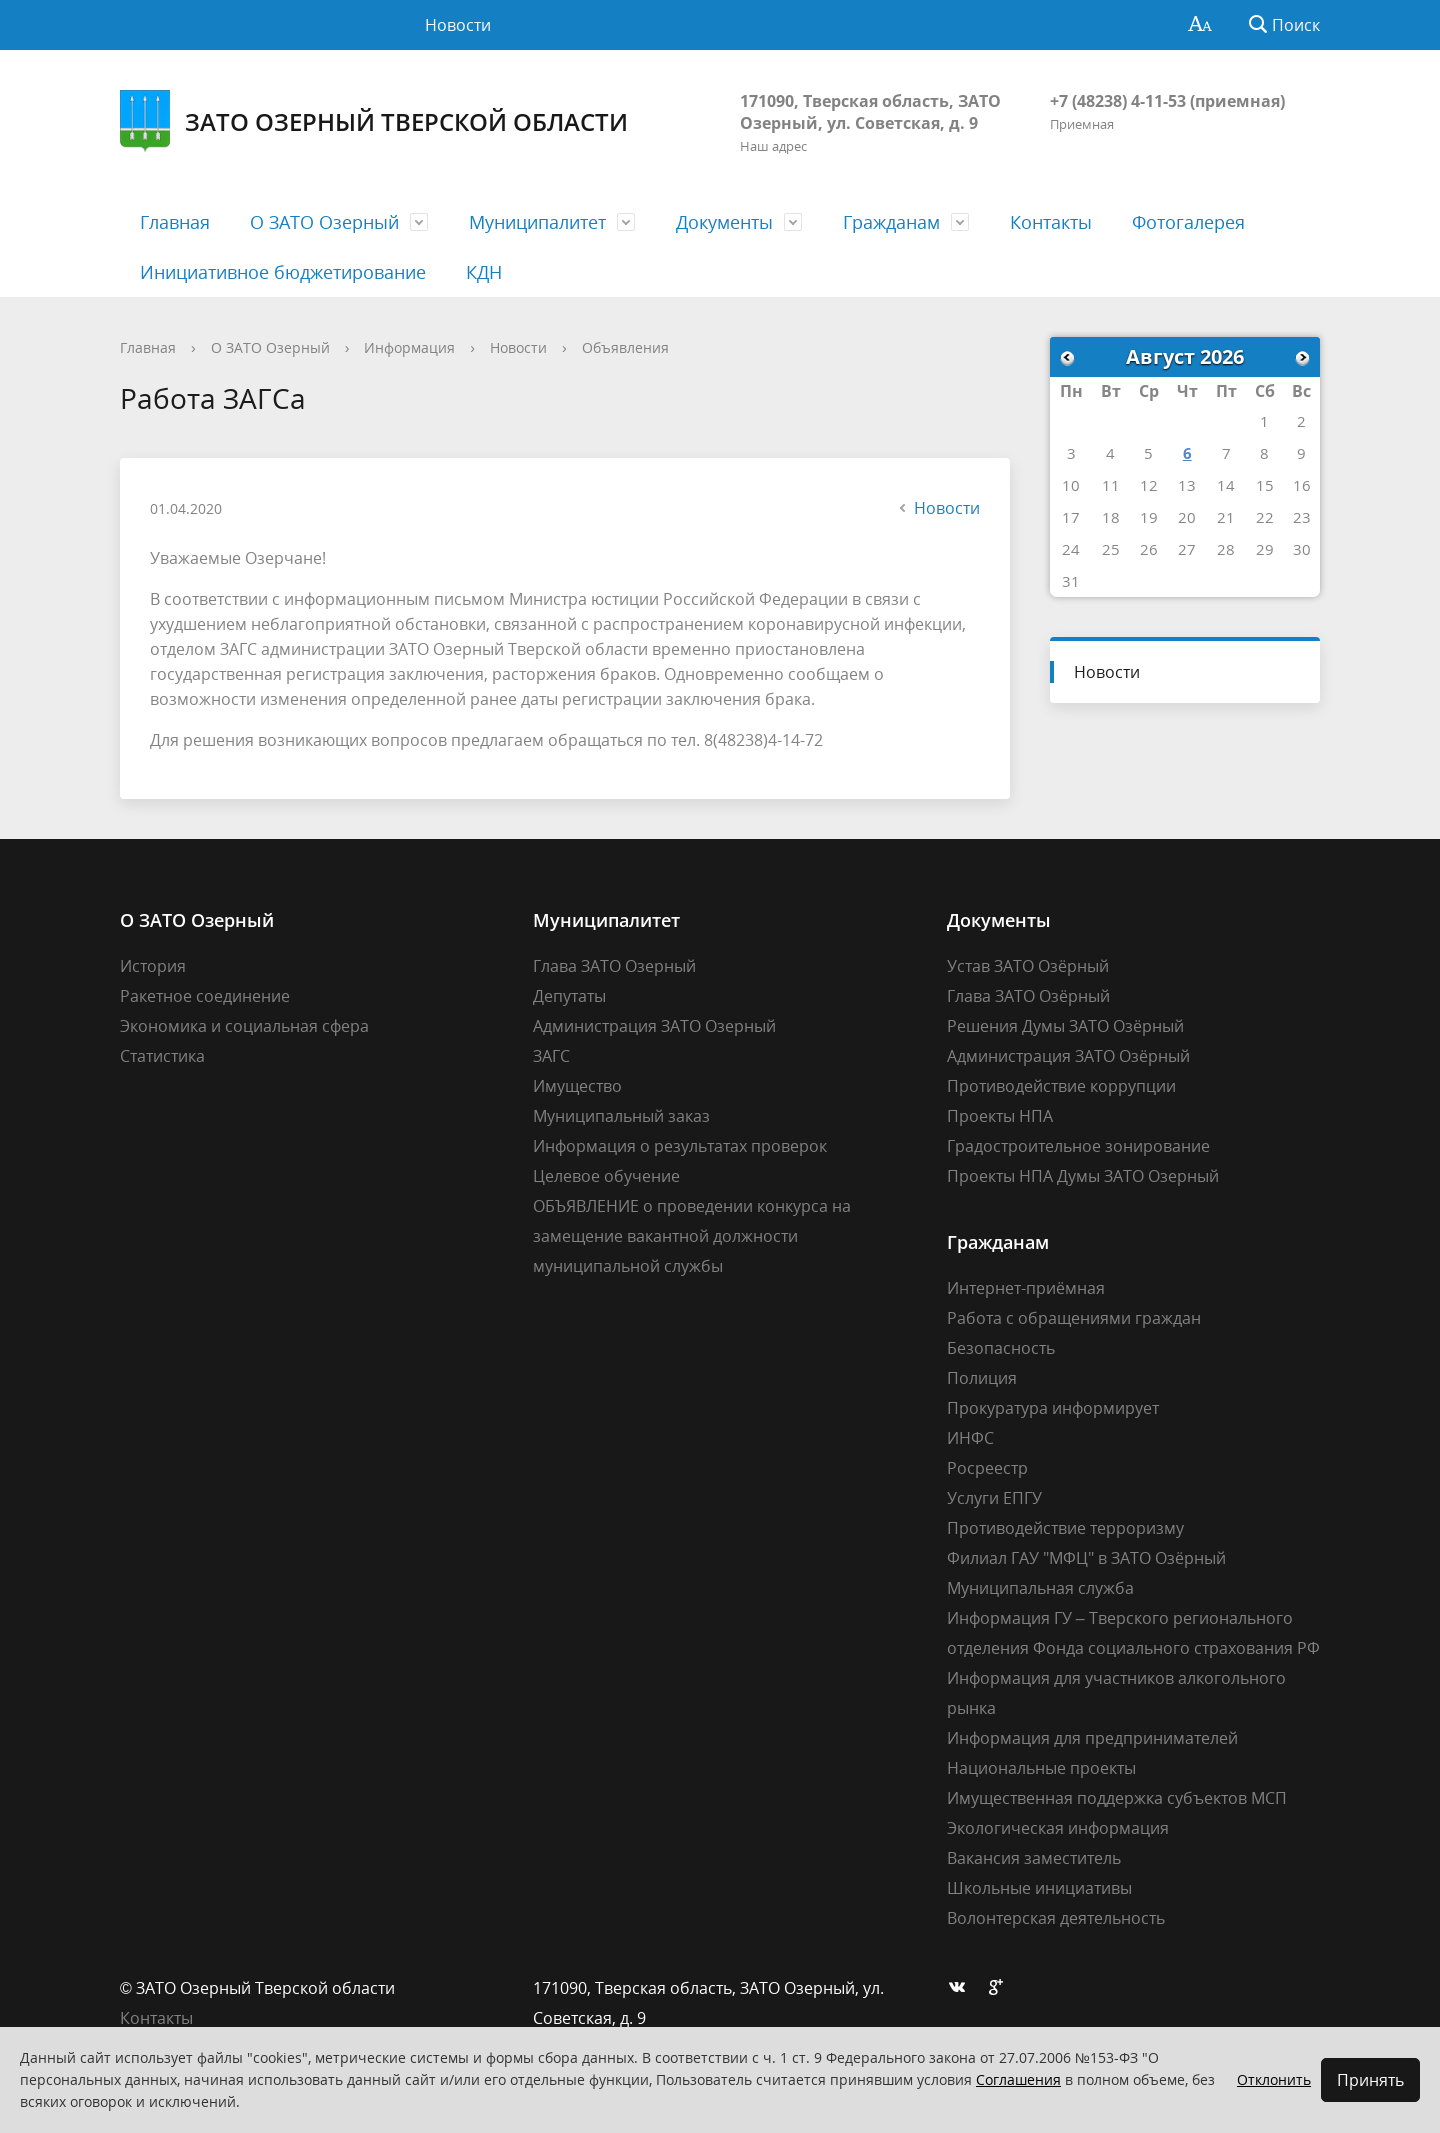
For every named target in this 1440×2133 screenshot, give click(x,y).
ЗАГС (551, 1056)
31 (1071, 581)
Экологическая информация (1058, 1828)
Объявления (625, 347)
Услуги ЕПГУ (994, 1498)
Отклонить (1274, 2079)
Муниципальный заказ (621, 1116)
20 (1187, 517)
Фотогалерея (1188, 222)
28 (1226, 549)
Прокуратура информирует (1053, 1408)
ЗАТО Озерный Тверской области (374, 121)
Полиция (982, 1378)
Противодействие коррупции (1061, 1086)
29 (1265, 549)
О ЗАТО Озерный (324, 222)
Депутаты (569, 996)
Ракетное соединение (205, 996)
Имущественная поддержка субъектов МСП (1117, 1798)
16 (1302, 485)
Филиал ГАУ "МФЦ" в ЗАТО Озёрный (1086, 1558)
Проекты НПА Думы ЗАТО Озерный (1083, 1176)
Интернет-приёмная (1026, 1288)
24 (1071, 549)
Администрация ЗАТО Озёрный (1068, 1056)
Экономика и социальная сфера (244, 1026)
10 (1071, 485)
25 (1111, 549)
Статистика (162, 1056)
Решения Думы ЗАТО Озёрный (1065, 1026)
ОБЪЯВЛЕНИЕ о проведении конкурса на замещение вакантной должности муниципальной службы (692, 1236)
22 (1265, 517)
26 (1149, 549)
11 (1111, 485)
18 (1111, 517)
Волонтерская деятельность (1056, 1918)
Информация (409, 347)
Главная (175, 222)
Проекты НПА (1000, 1116)
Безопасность (1001, 1348)
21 (1226, 517)
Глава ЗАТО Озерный (614, 966)
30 (1302, 549)
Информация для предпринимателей (1092, 1738)
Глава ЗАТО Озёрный (1028, 996)
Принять (1370, 2080)
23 (1302, 517)
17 (1071, 517)
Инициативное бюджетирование (283, 272)
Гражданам (891, 222)
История (153, 966)
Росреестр (987, 1468)
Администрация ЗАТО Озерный (654, 1026)
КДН (484, 272)
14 (1226, 485)
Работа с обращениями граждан (1074, 1318)
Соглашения (1018, 2079)
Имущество (577, 1086)
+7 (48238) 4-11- (1109, 101)
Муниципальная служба (1040, 1588)
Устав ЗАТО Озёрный (1028, 966)
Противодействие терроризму (1065, 1528)
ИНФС (970, 1438)
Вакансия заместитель (1034, 1858)
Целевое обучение (606, 1176)
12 (1149, 485)
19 (1149, 517)
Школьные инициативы (1039, 1888)
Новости (458, 25)
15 (1265, 485)
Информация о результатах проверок (680, 1146)
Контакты (1051, 222)
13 (1187, 485)
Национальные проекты (1041, 1768)
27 (1187, 549)
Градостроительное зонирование (1078, 1146)
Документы (724, 222)
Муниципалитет (537, 222)
